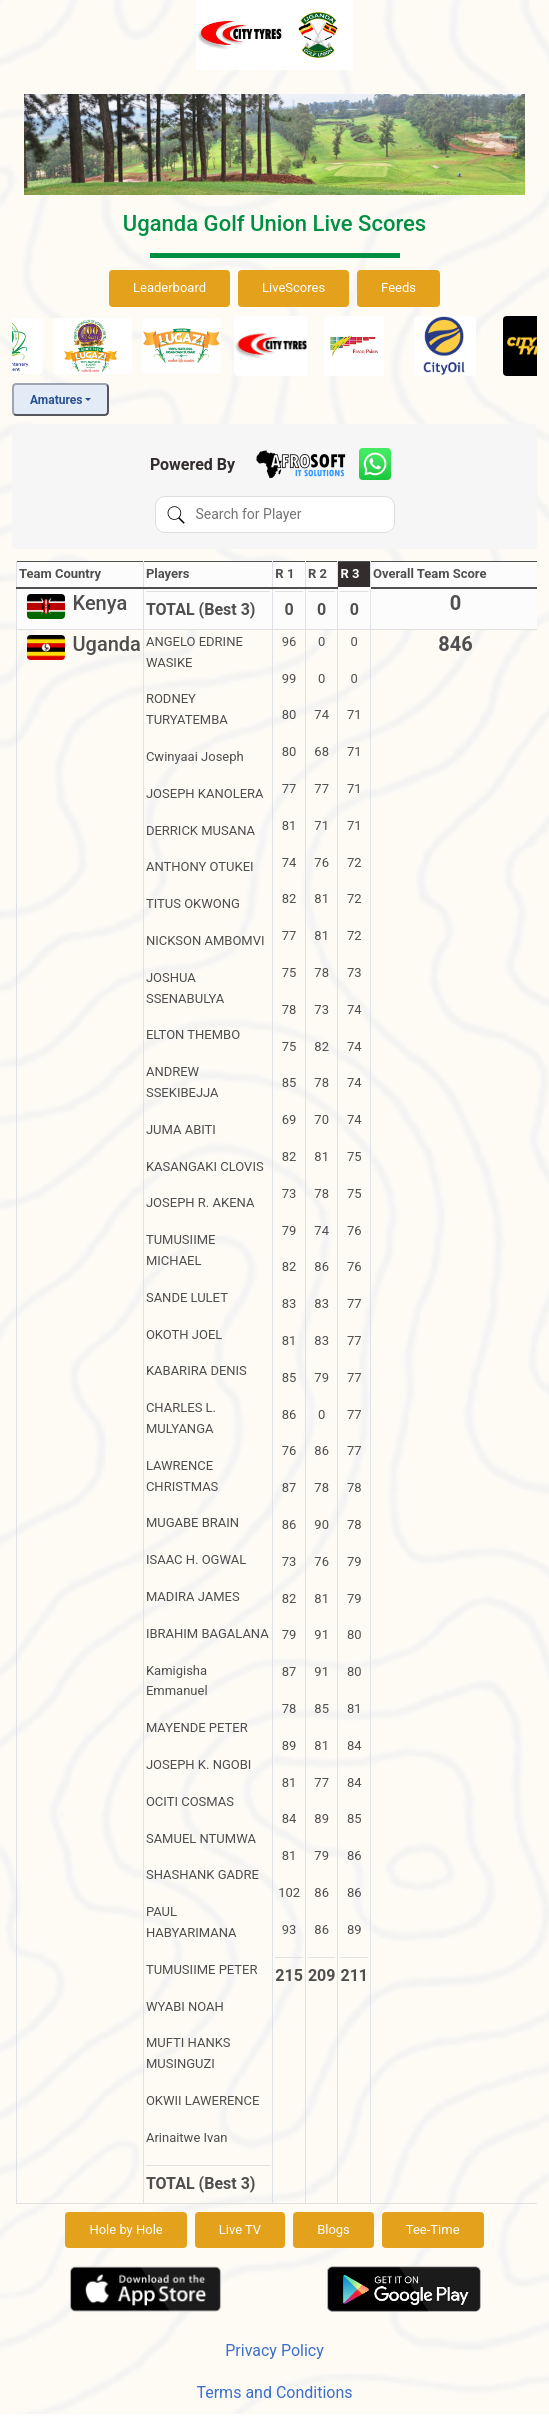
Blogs (333, 2229)
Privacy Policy (274, 2350)
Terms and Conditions (274, 2392)
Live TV (240, 2229)
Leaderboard (169, 287)
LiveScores (293, 287)
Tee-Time (433, 2229)
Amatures (56, 400)
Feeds (398, 287)
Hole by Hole (125, 2229)
